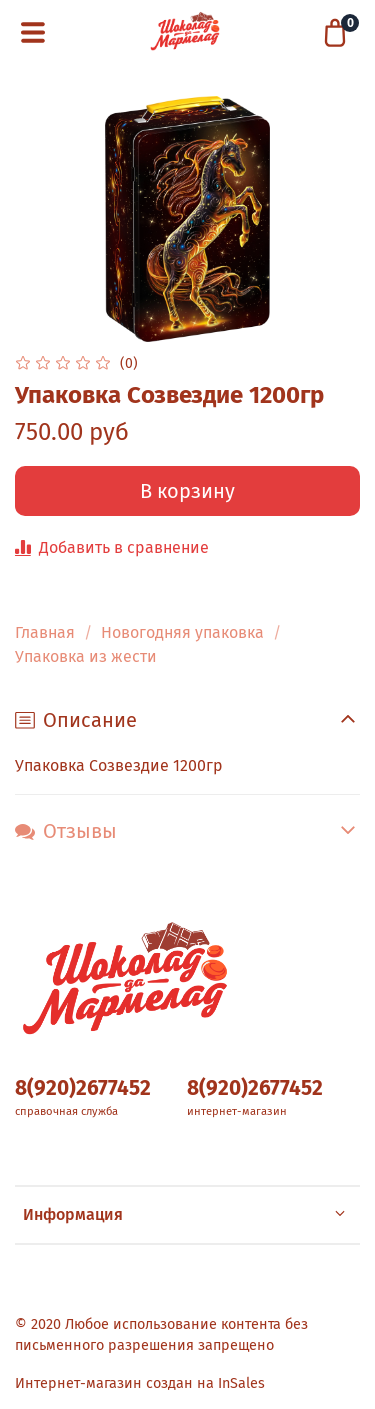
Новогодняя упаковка (182, 632)
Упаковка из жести (86, 656)
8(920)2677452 (83, 1088)
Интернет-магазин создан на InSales (140, 1383)
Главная (45, 632)
